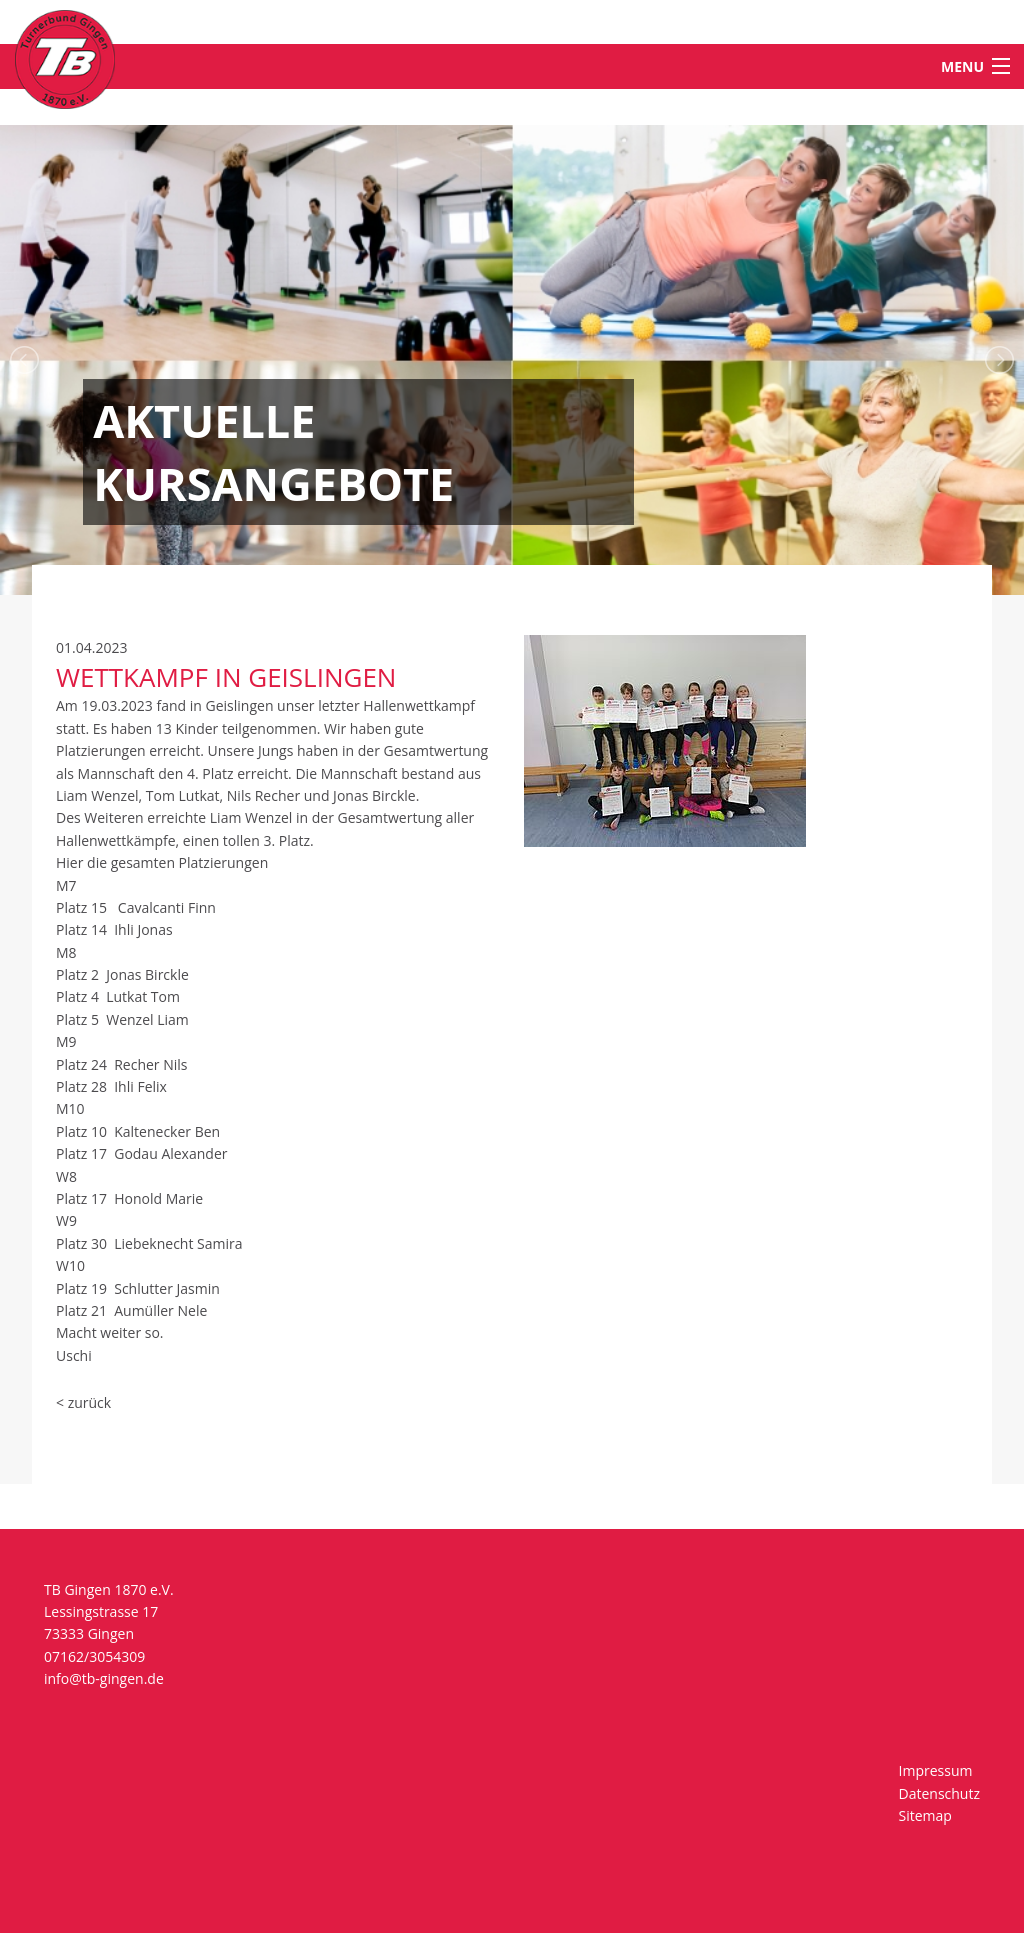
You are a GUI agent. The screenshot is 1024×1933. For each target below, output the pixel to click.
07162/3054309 (94, 1656)
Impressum (936, 1770)
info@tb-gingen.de (104, 1678)
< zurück (83, 1402)
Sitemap (925, 1815)
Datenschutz (939, 1793)
